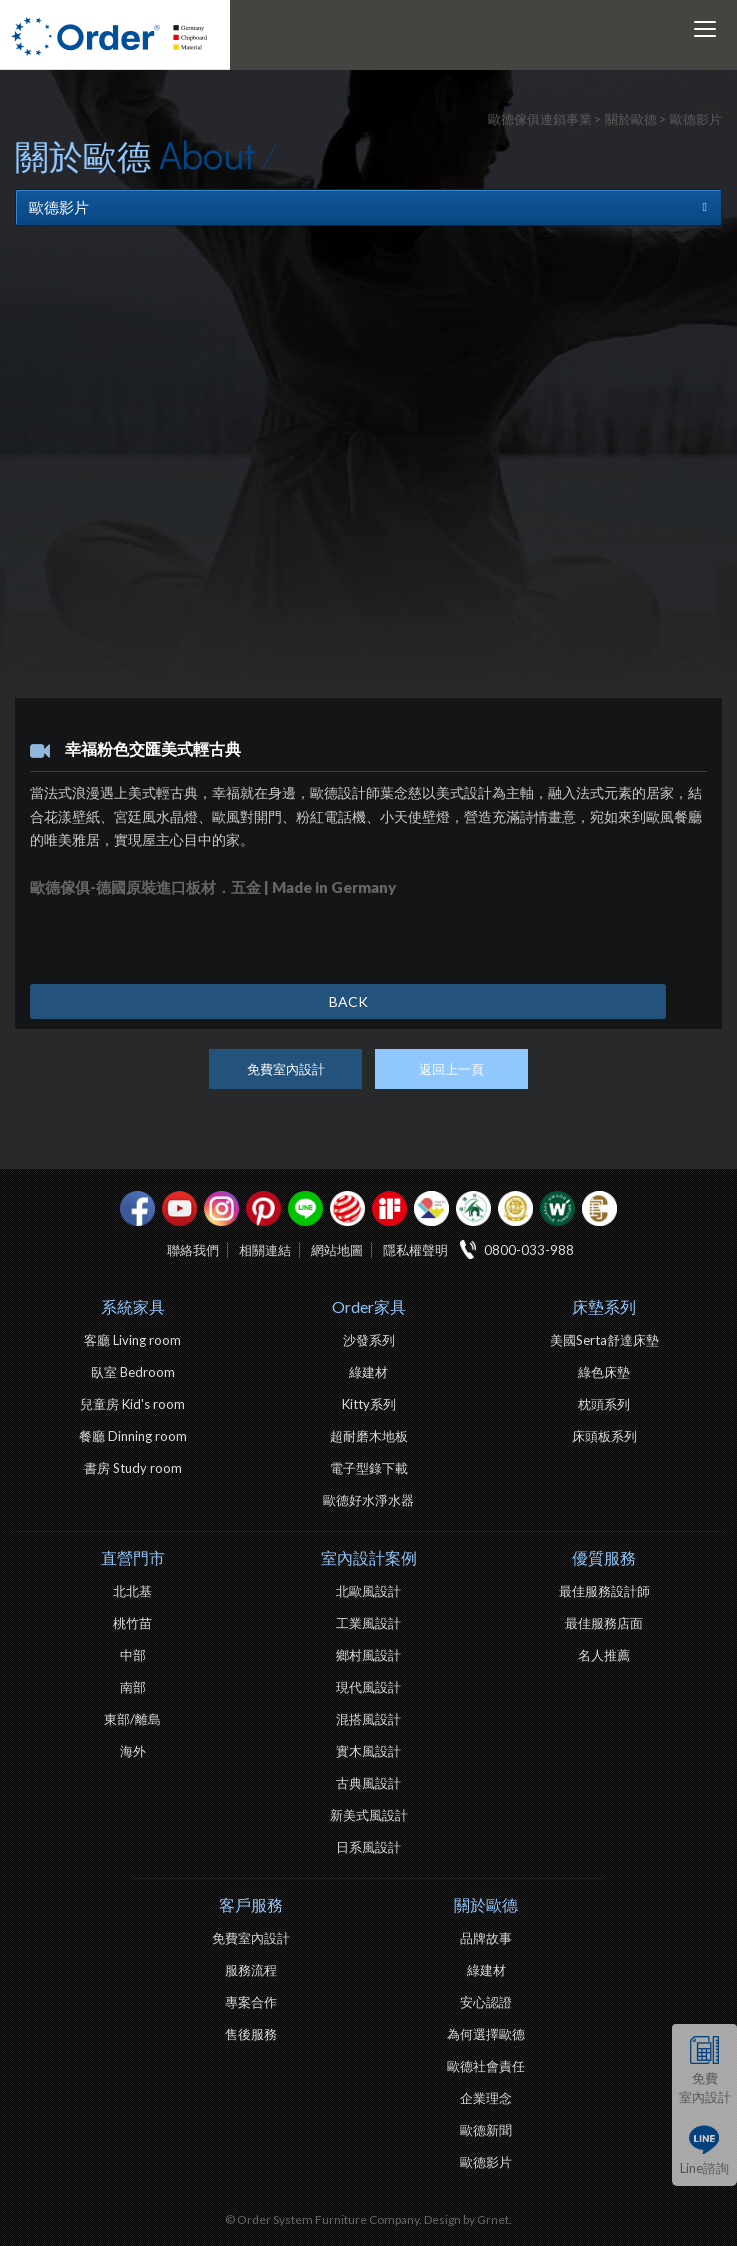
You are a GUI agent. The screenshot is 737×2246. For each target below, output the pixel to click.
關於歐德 (486, 1904)
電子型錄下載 (369, 1468)
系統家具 (133, 1306)
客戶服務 (251, 1904)
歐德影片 (486, 2162)
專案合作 (251, 2002)
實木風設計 (368, 1751)
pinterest (263, 1208)
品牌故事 (486, 1938)
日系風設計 (368, 1847)
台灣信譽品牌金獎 (515, 1208)
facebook (137, 1208)
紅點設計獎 (347, 1208)
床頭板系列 (604, 1436)
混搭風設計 (368, 1719)
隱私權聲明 (415, 1250)
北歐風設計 (368, 1591)
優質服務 (604, 1557)
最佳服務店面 (604, 1623)
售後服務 (251, 2034)
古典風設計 (368, 1783)
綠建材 (473, 1208)
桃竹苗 (132, 1623)
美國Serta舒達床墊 (604, 1340)
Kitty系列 (369, 1404)
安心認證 (486, 2002)
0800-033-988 (529, 1250)
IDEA (431, 1208)
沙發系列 (369, 1340)
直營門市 (133, 1557)
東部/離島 (132, 1719)
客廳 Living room (132, 1340)
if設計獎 (389, 1208)
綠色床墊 (604, 1372)
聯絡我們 (193, 1250)
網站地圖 (337, 1250)
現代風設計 (368, 1687)
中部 (133, 1655)
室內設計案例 (369, 1557)
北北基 (132, 1591)
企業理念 (486, 2098)
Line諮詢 (704, 2168)
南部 (133, 1687)
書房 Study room (133, 1468)
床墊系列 (604, 1306)
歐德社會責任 (486, 2066)
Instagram (221, 1208)
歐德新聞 (486, 2130)
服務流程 (251, 1970)
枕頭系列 (604, 1404)
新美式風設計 (369, 1815)
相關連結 (265, 1250)
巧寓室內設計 (599, 1208)
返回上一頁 (451, 1069)
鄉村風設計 (368, 1655)
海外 (133, 1751)
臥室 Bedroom (133, 1372)
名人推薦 (604, 1655)
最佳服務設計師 (604, 1591)
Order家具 (369, 1306)
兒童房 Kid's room (132, 1404)
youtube (179, 1208)
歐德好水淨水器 (368, 1500)
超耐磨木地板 (369, 1436)
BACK (348, 1001)
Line (305, 1208)
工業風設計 (368, 1623)
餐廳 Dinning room (133, 1436)
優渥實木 (557, 1208)
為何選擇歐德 (486, 2034)
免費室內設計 (705, 2087)
